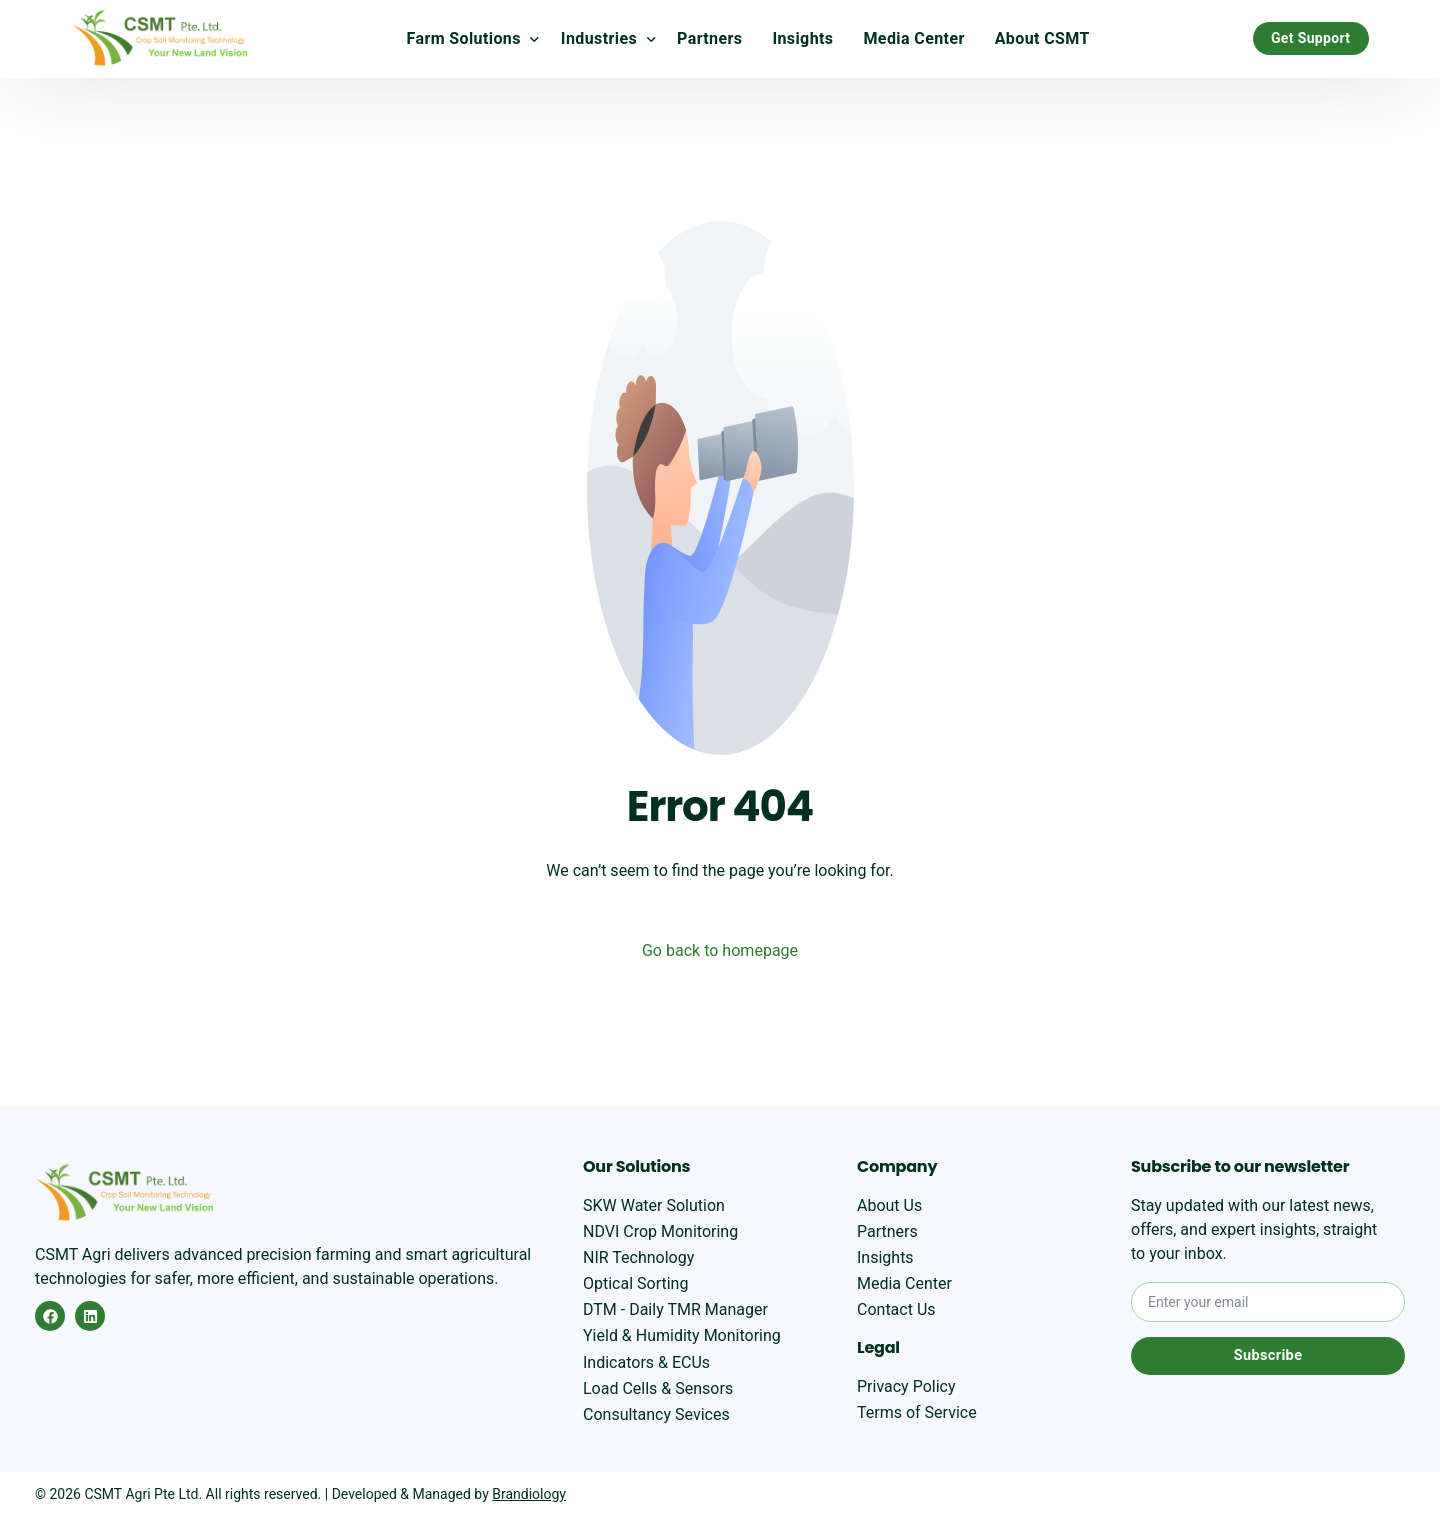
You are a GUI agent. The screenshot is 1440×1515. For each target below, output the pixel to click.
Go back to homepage (720, 950)
